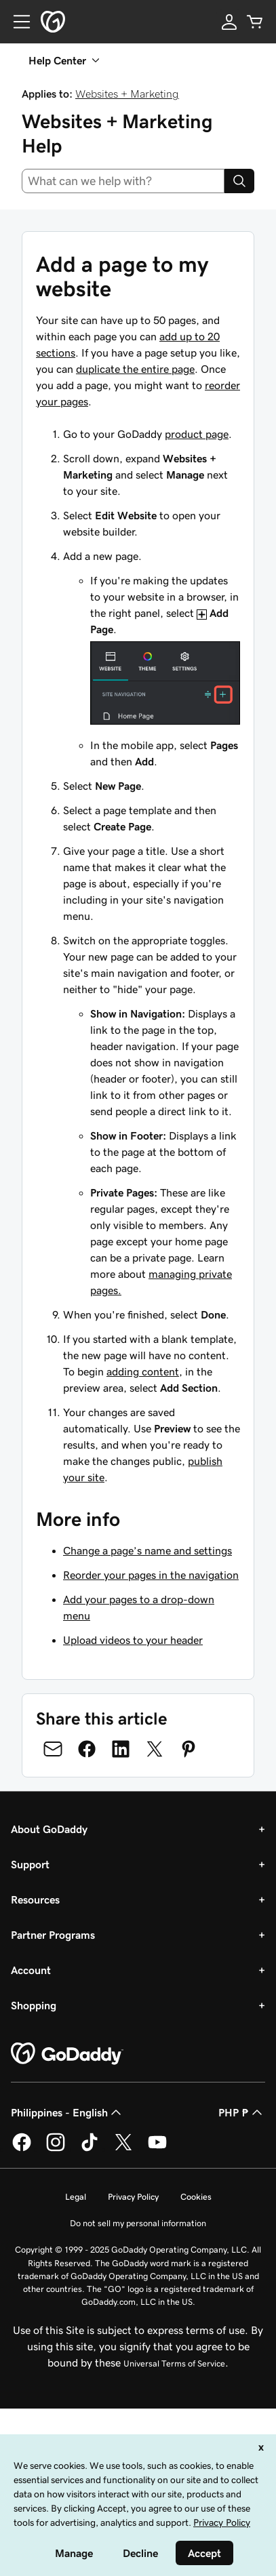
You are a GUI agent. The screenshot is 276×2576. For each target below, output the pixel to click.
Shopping (33, 2005)
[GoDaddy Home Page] (67, 2054)
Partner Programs (53, 1934)
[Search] (239, 181)
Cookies (196, 2196)
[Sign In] (229, 22)
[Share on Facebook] (87, 1749)
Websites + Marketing (127, 93)
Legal (75, 2196)
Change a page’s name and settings (147, 1550)
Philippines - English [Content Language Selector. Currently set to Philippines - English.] (67, 2112)
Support (30, 1864)
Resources (35, 1899)
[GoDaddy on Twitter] (123, 2149)
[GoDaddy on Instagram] (55, 2149)
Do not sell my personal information (138, 2223)
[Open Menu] (16, 21)
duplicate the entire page (135, 368)
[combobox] (123, 181)
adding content (142, 1371)
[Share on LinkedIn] (121, 1749)
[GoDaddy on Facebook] (22, 2149)
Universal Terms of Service (174, 2363)
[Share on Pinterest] (188, 1749)
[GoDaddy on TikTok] (89, 2149)
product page (197, 433)
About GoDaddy (49, 1829)
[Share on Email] (53, 1749)
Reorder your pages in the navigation (151, 1574)
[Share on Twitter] (155, 1749)
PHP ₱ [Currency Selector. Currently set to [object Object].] (241, 2112)
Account (31, 1970)
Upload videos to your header (133, 1639)
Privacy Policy (133, 2196)
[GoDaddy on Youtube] (157, 2149)
